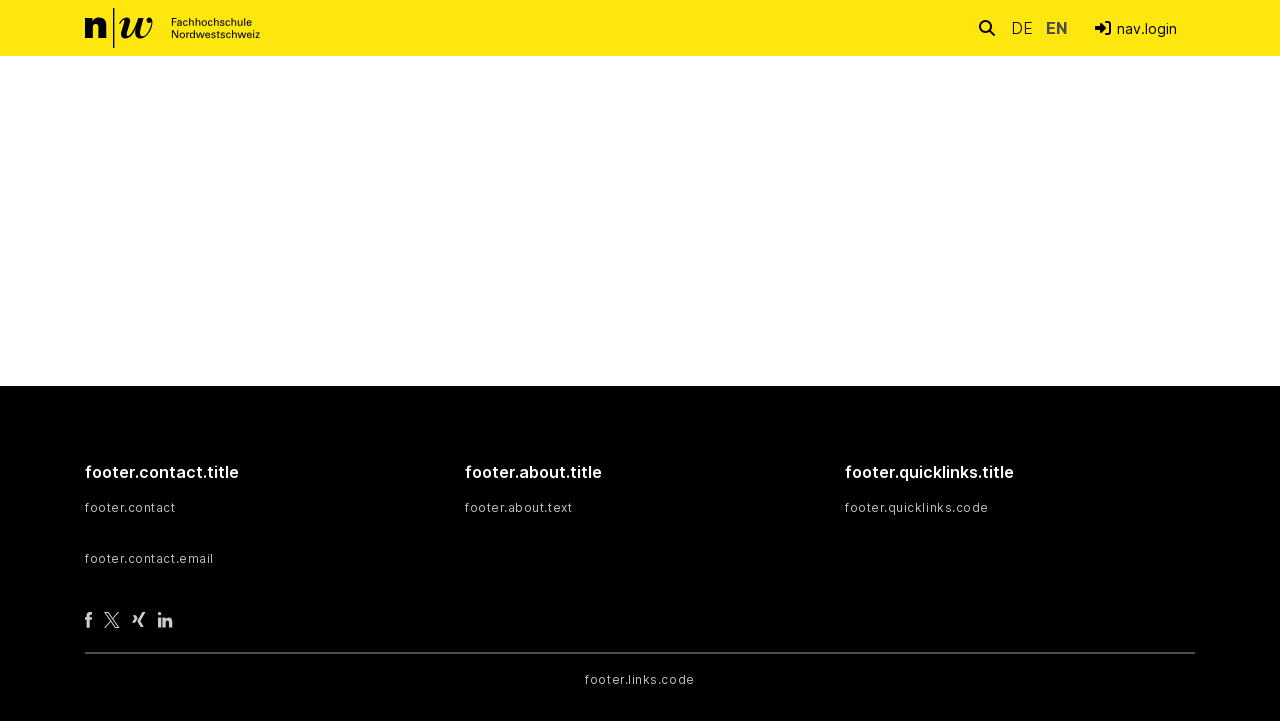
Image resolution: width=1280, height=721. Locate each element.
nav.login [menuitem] (1147, 28)
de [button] (1024, 28)
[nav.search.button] (987, 27)
